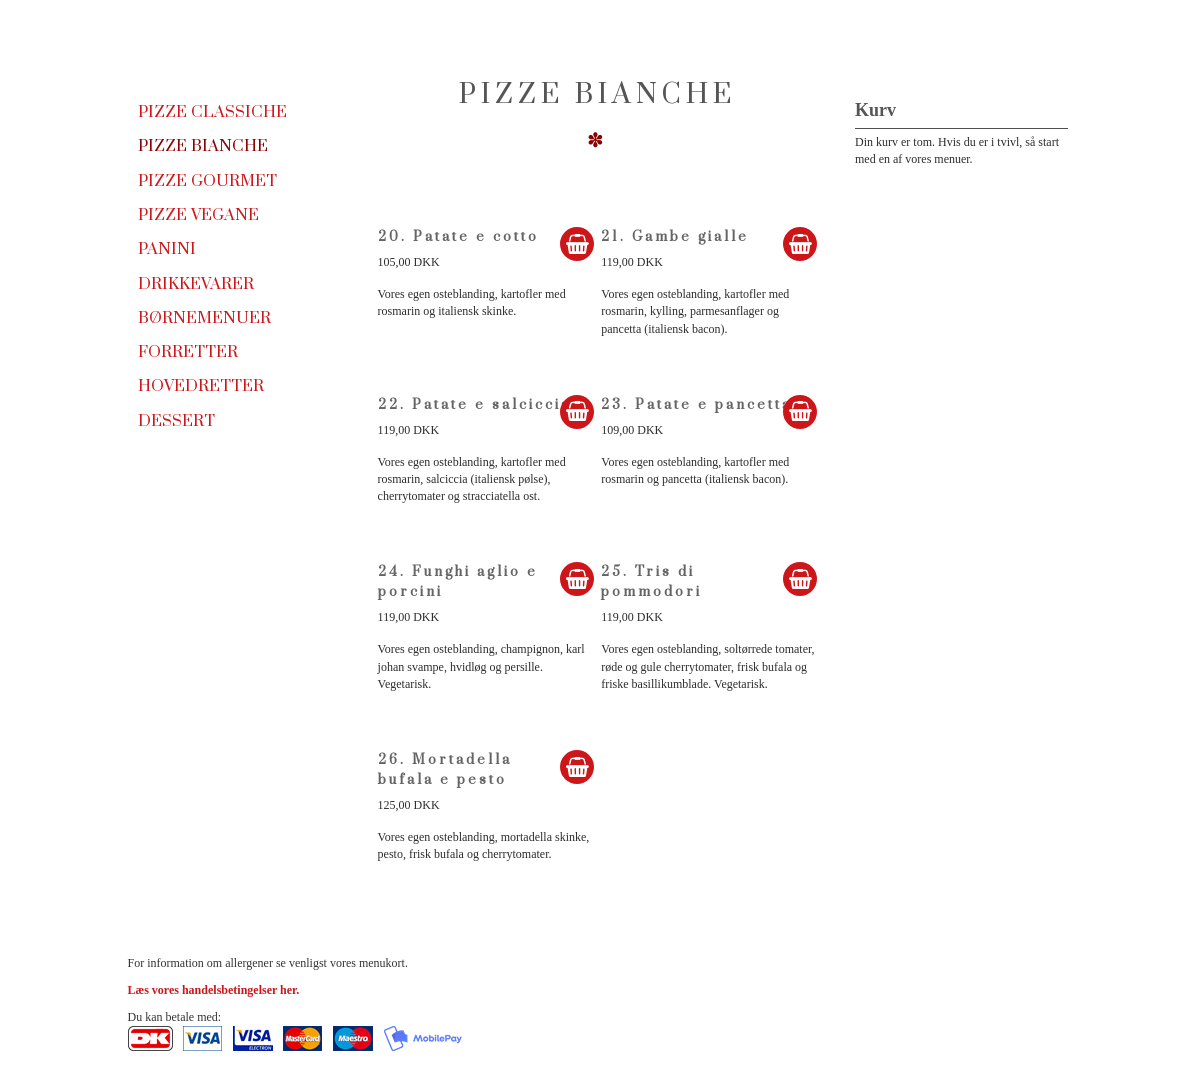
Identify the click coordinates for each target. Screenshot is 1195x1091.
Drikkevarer (196, 284)
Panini (167, 249)
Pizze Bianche (203, 146)
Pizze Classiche (212, 112)
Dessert (176, 421)
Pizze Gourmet (207, 181)
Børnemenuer (204, 318)
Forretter (188, 352)
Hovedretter (201, 386)
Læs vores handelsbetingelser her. (214, 990)
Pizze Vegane (198, 215)
